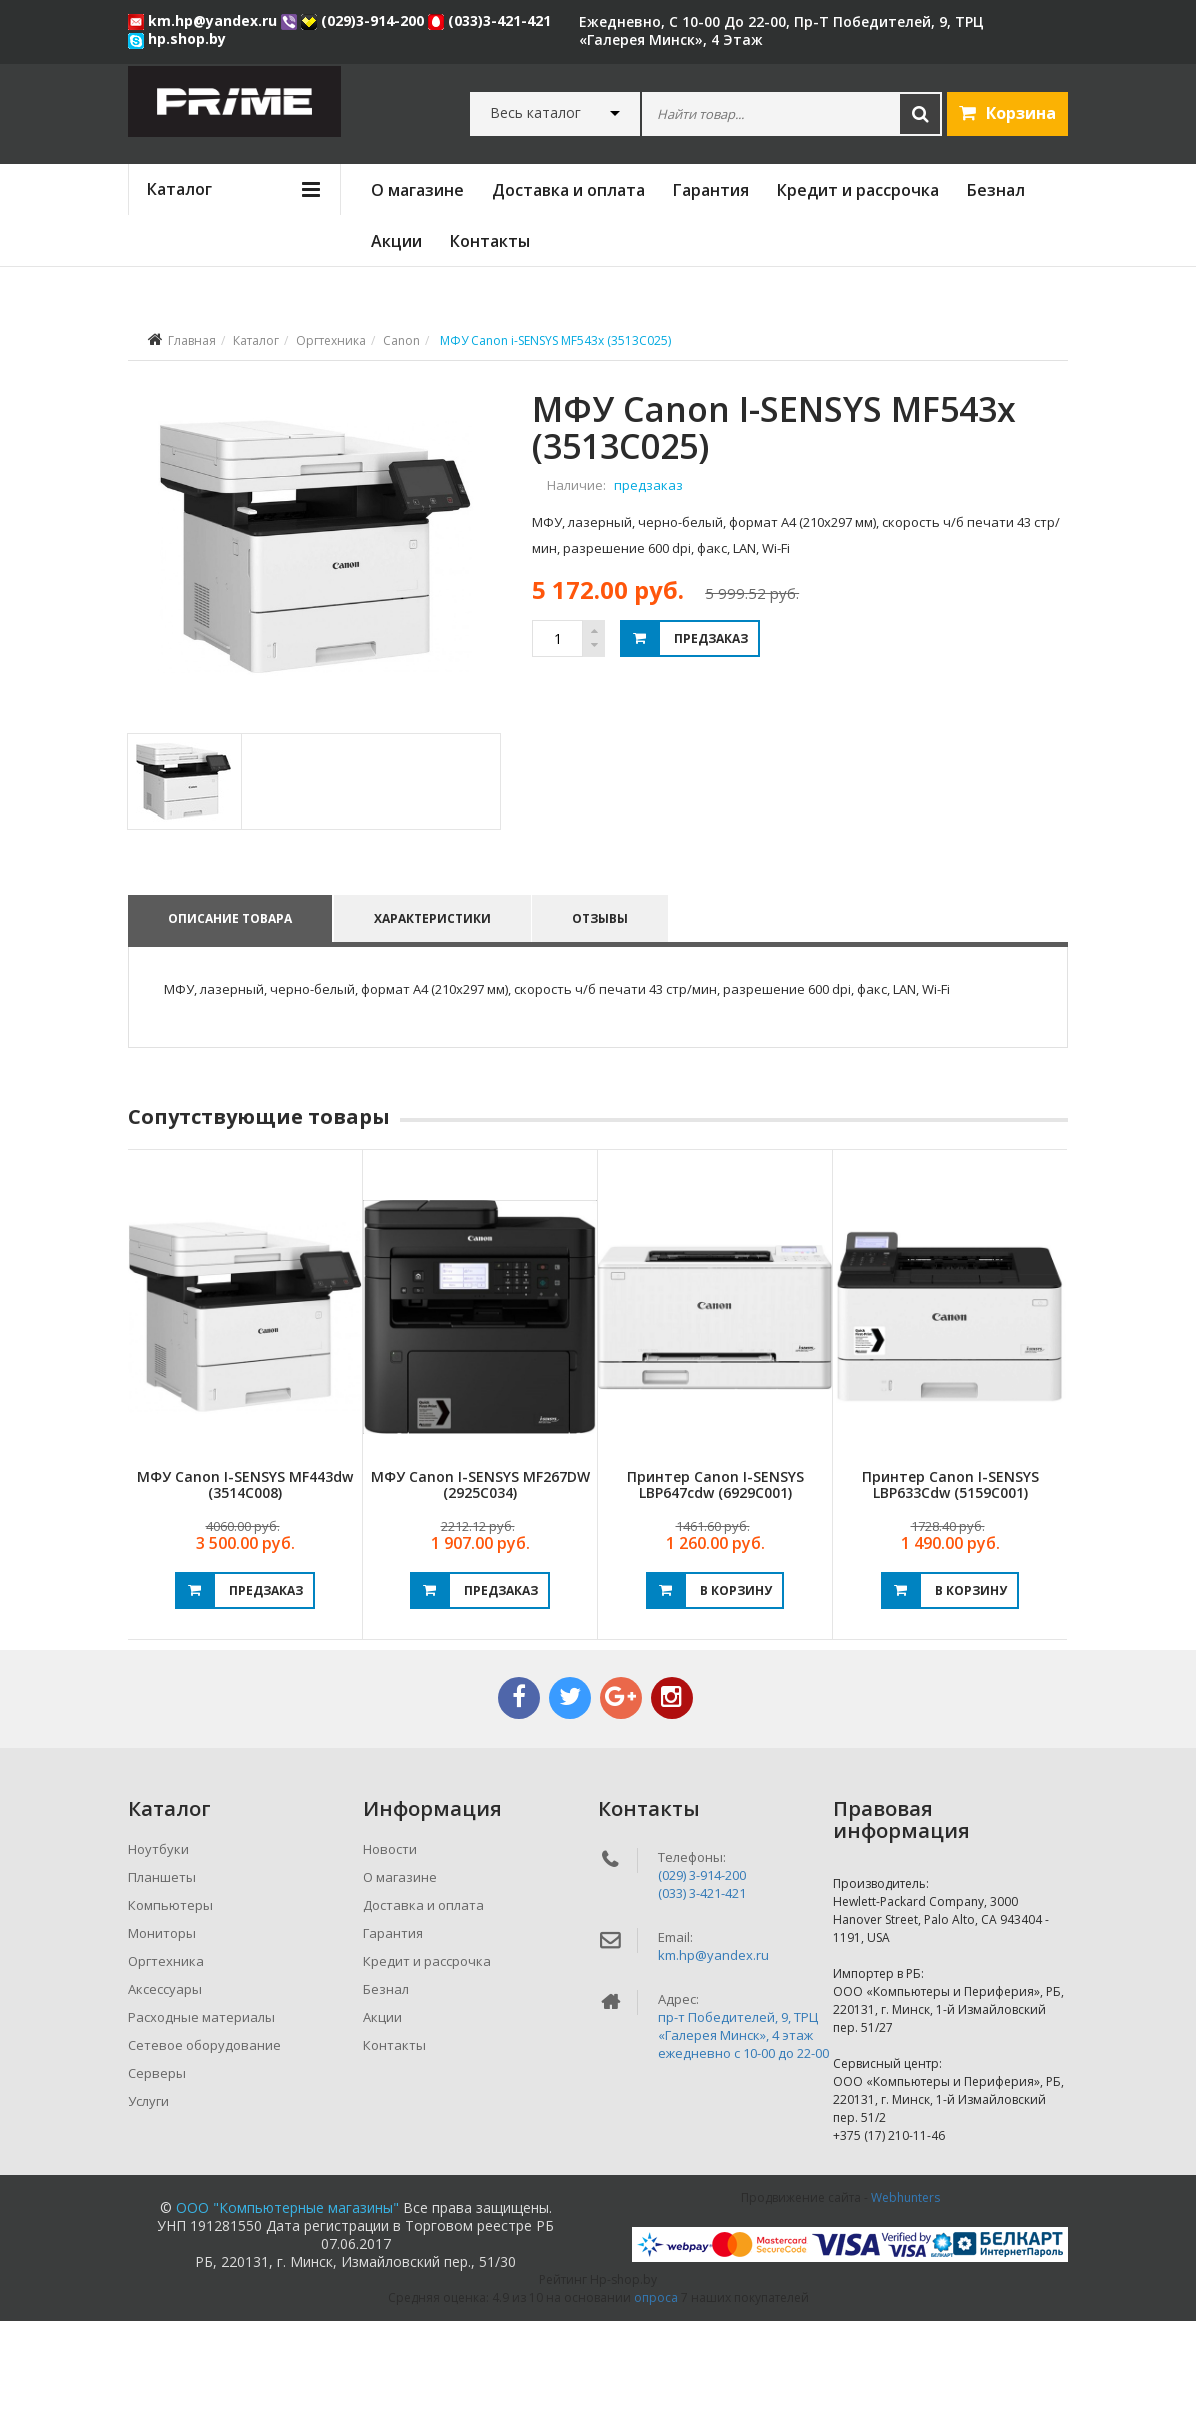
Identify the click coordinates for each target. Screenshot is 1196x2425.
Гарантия (711, 190)
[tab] (183, 884)
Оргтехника (331, 340)
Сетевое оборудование (204, 2149)
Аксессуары (165, 2093)
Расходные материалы (201, 2121)
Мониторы (162, 2037)
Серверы (157, 2177)
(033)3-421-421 (489, 20)
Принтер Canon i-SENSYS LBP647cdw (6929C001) (715, 1588)
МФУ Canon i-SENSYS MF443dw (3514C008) (245, 1588)
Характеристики (434, 1021)
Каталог (256, 340)
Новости (390, 1953)
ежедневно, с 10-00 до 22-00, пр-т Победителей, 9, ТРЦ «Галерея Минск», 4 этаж (781, 30)
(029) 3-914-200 (702, 1979)
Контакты (490, 241)
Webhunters (905, 2301)
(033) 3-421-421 (702, 1997)
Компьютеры (170, 2009)
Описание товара (230, 1021)
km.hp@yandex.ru (204, 20)
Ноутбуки (158, 1953)
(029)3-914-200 (364, 20)
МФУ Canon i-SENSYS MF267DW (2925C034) (480, 1588)
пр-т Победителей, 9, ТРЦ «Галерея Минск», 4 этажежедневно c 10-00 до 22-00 (743, 2139)
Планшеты (162, 1981)
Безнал (996, 190)
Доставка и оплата (568, 190)
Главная (192, 340)
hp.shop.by (177, 38)
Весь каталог (535, 113)
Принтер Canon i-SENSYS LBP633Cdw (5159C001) (950, 1588)
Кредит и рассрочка (858, 190)
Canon (401, 340)
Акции (396, 241)
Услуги (148, 2205)
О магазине (417, 190)
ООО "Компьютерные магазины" (287, 2311)
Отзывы (605, 1021)
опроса (656, 2401)
